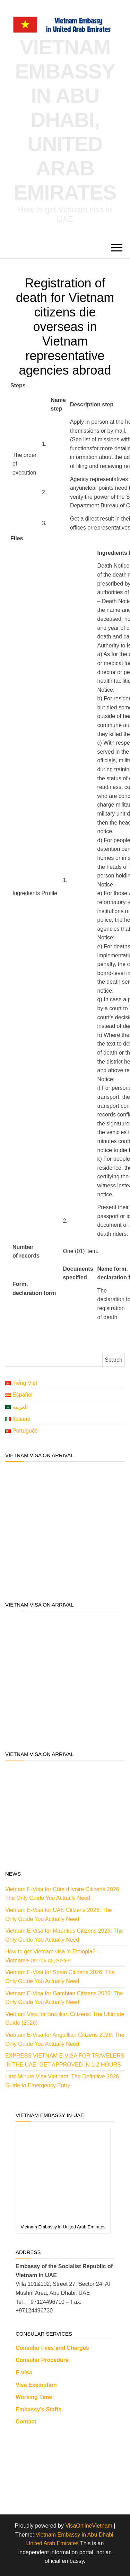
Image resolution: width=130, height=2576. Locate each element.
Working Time (34, 2397)
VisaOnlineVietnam (88, 2526)
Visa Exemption (36, 2385)
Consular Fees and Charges (52, 2348)
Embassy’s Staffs (38, 2409)
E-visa (24, 2372)
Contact (26, 2422)
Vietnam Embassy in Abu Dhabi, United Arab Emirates (65, 120)
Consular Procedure (42, 2360)
